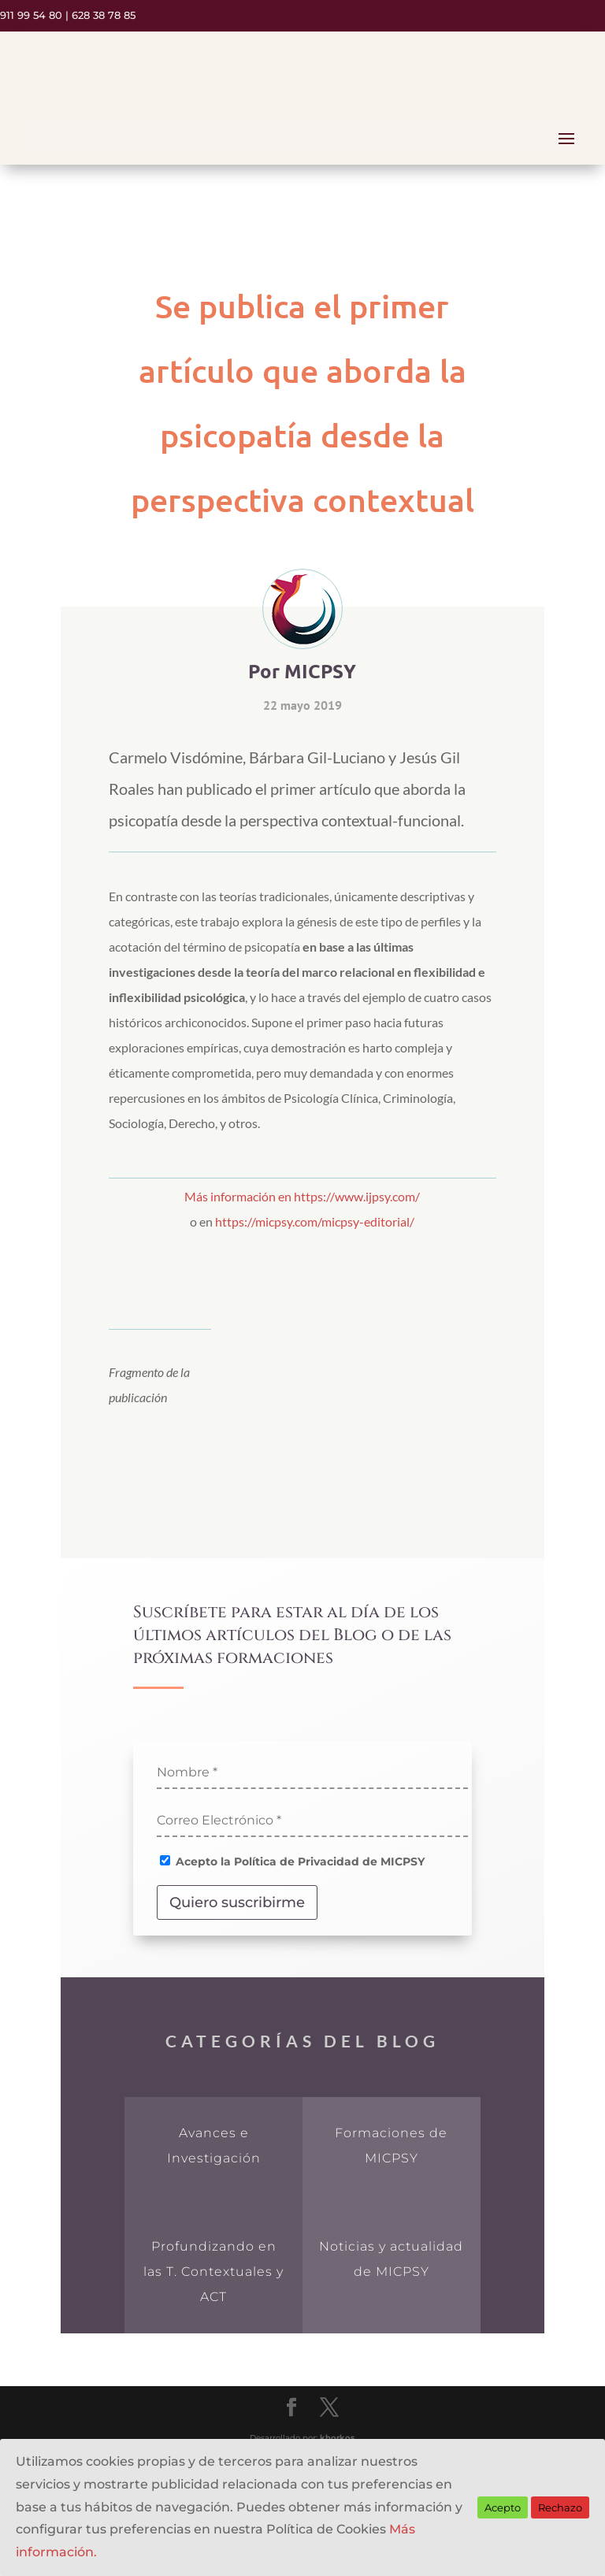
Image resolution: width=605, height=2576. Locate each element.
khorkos (337, 2438)
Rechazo (560, 2507)
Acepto (502, 2507)
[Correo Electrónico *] (312, 1821)
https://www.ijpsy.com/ (357, 1196)
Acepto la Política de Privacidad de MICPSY (292, 1861)
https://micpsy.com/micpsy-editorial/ (314, 1221)
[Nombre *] (312, 1773)
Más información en (239, 1196)
